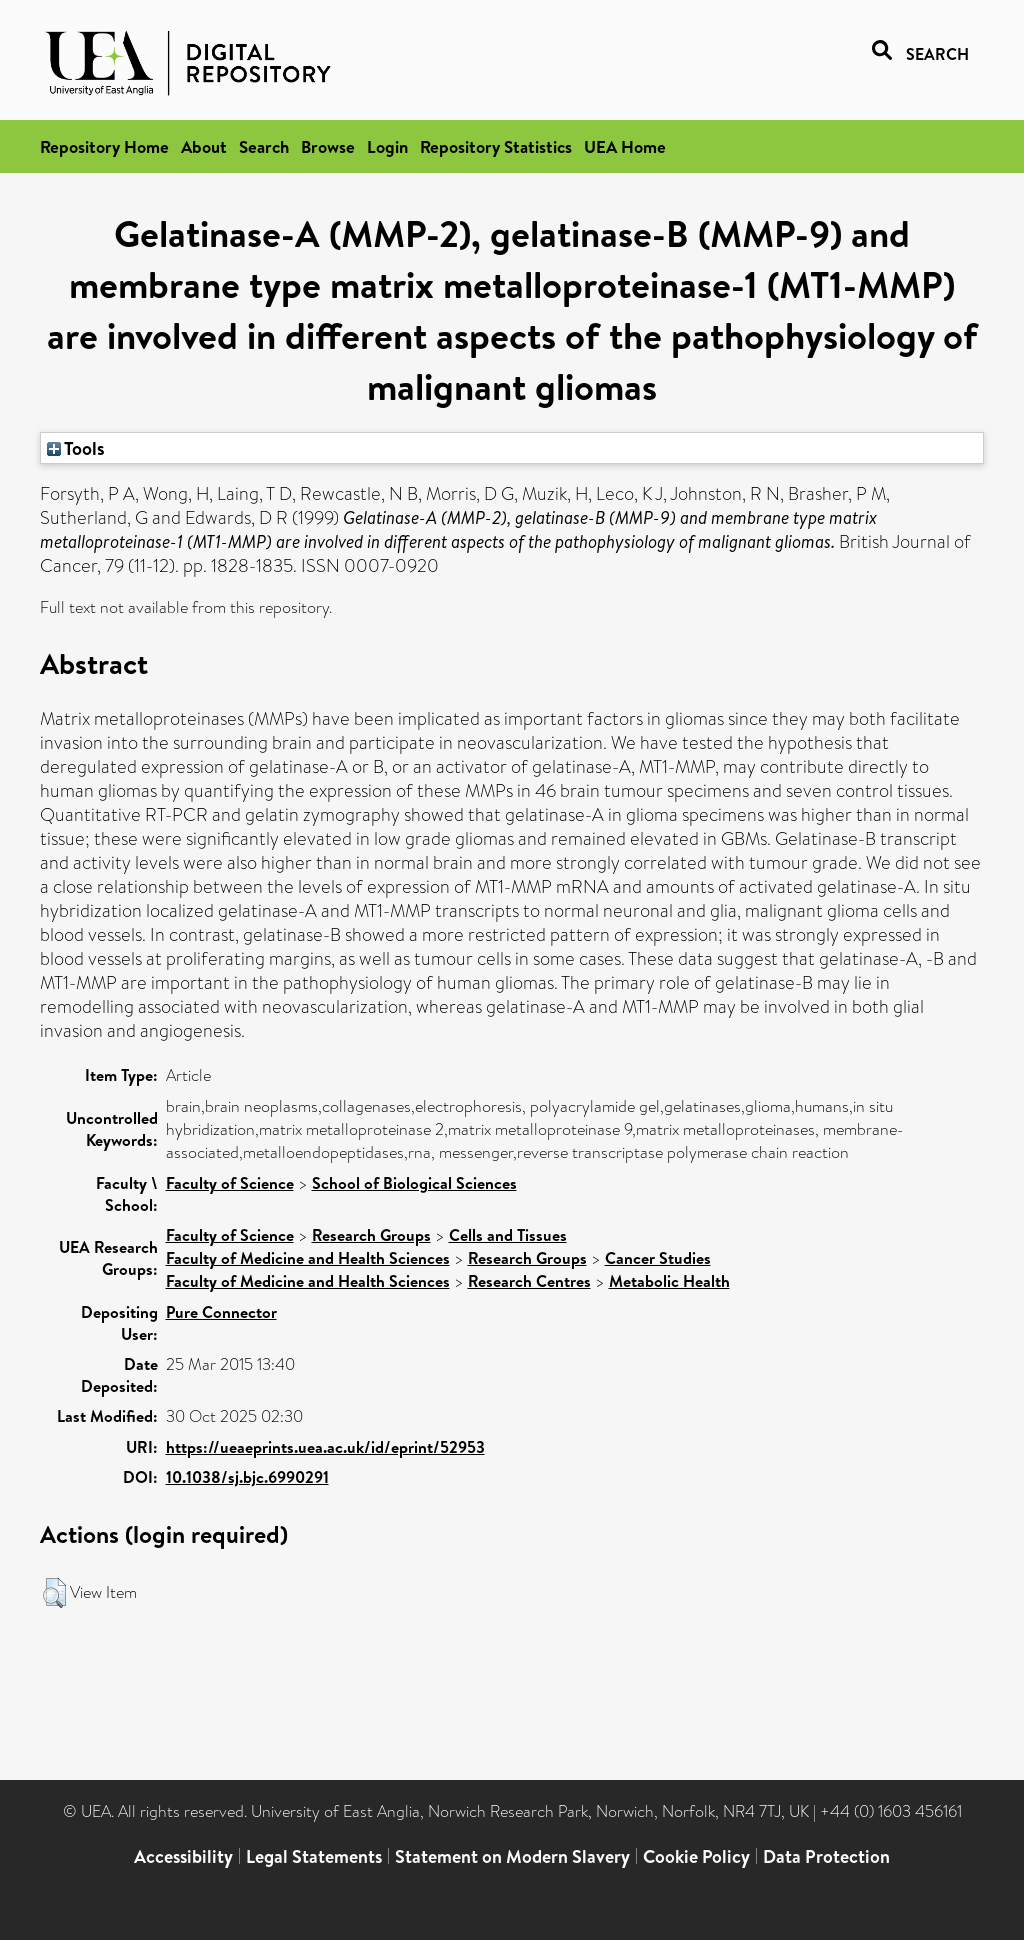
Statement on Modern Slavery (512, 1856)
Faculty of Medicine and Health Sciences (308, 1258)
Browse (328, 146)
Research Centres (529, 1281)
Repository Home (104, 146)
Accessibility (183, 1856)
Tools (76, 448)
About (204, 146)
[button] (54, 1593)
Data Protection (826, 1856)
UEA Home (625, 146)
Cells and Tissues (508, 1235)
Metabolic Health (669, 1281)
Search (264, 146)
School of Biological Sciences (414, 1183)
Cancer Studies (658, 1258)
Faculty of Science (230, 1183)
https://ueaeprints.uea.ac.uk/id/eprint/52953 (325, 1447)
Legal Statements (314, 1856)
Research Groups (371, 1235)
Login (387, 146)
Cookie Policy (696, 1856)
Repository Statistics (496, 146)
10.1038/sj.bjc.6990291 (247, 1477)
